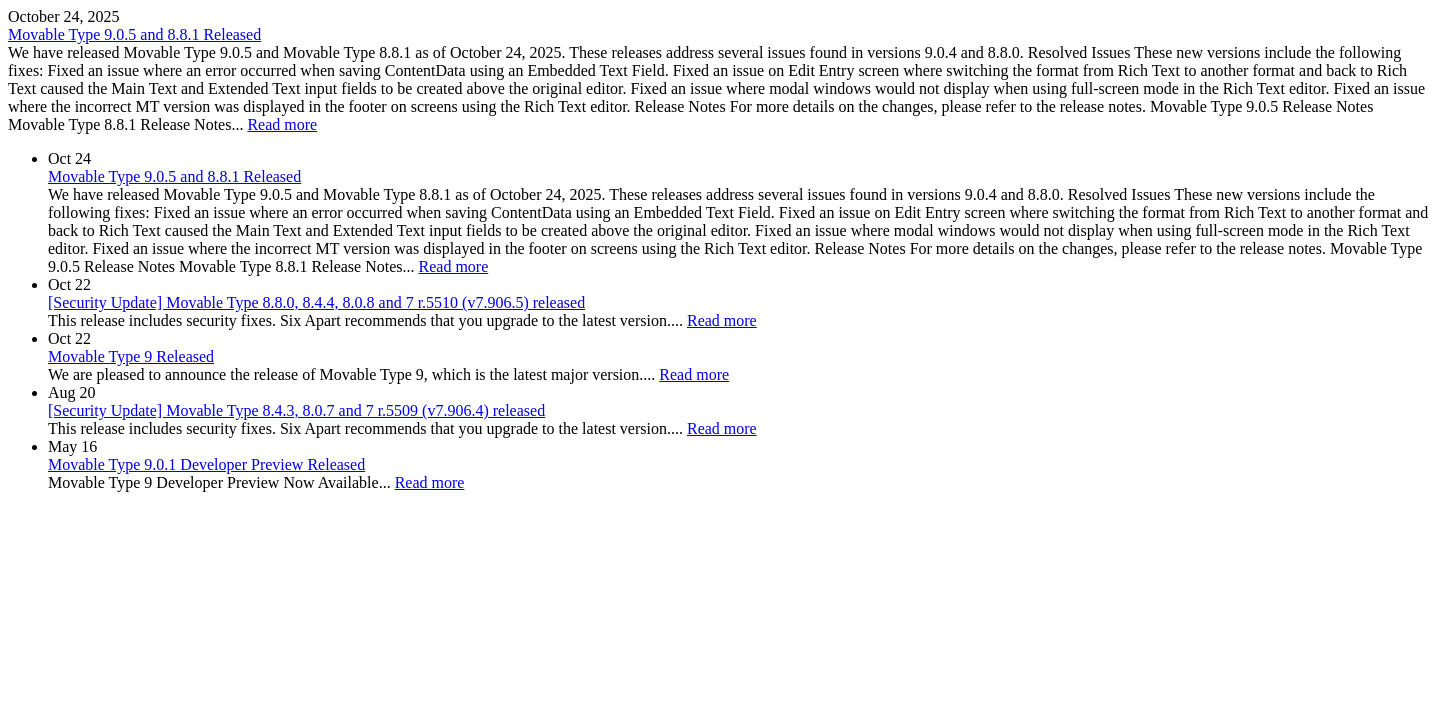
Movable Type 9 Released (131, 356)
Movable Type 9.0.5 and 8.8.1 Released (134, 34)
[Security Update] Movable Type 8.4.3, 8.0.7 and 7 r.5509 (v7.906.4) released (296, 410)
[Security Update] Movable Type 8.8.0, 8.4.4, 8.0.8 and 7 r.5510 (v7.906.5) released (316, 302)
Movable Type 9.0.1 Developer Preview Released (206, 464)
